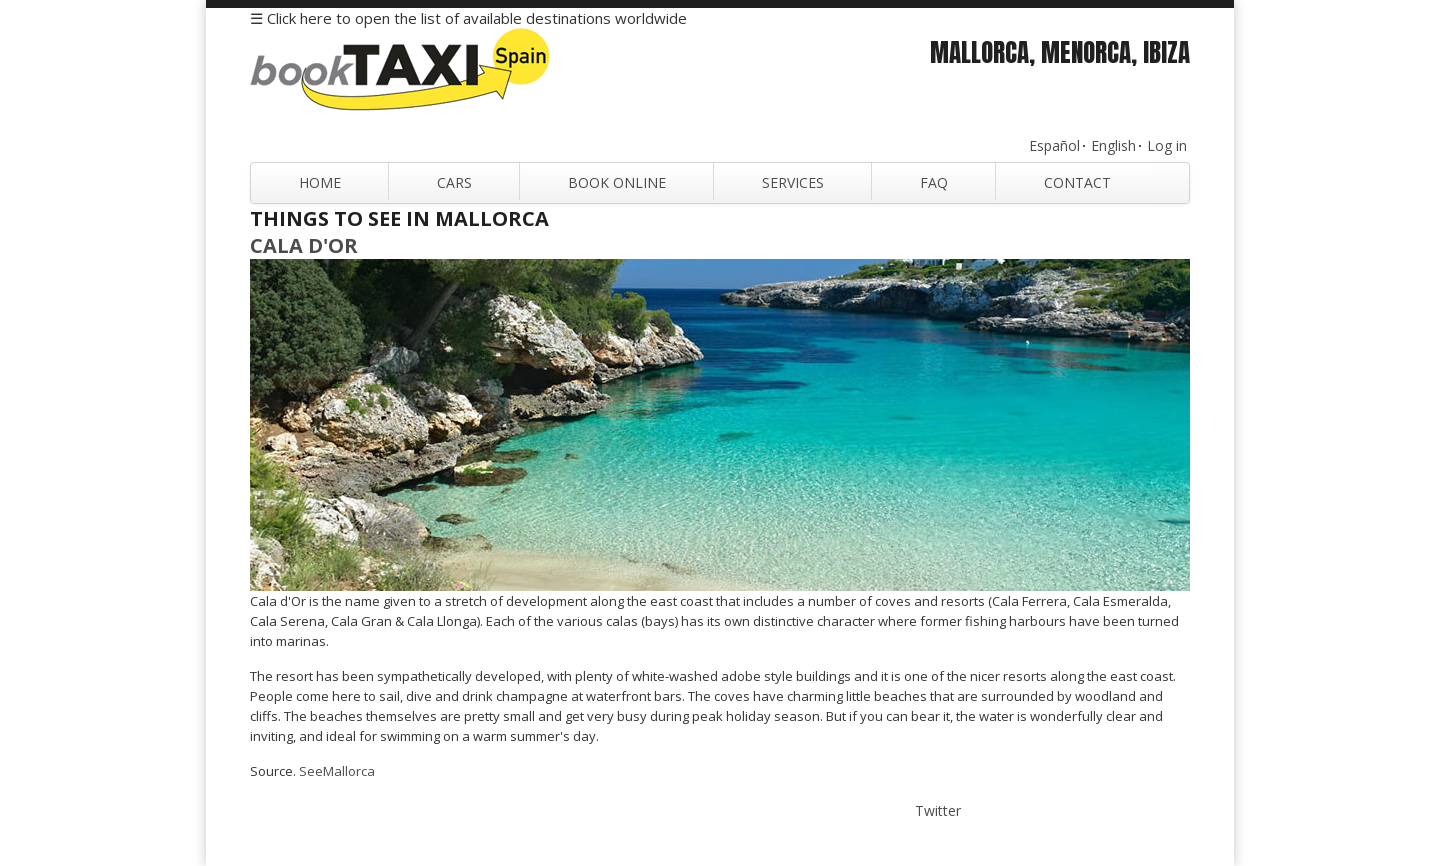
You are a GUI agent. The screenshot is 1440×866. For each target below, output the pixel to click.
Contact (1077, 182)
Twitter (938, 810)
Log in (1167, 145)
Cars (454, 182)
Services (793, 182)
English (1113, 145)
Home (320, 182)
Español (1054, 145)
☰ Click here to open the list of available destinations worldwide (468, 18)
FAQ (934, 182)
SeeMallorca (337, 771)
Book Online (617, 182)
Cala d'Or (304, 245)
